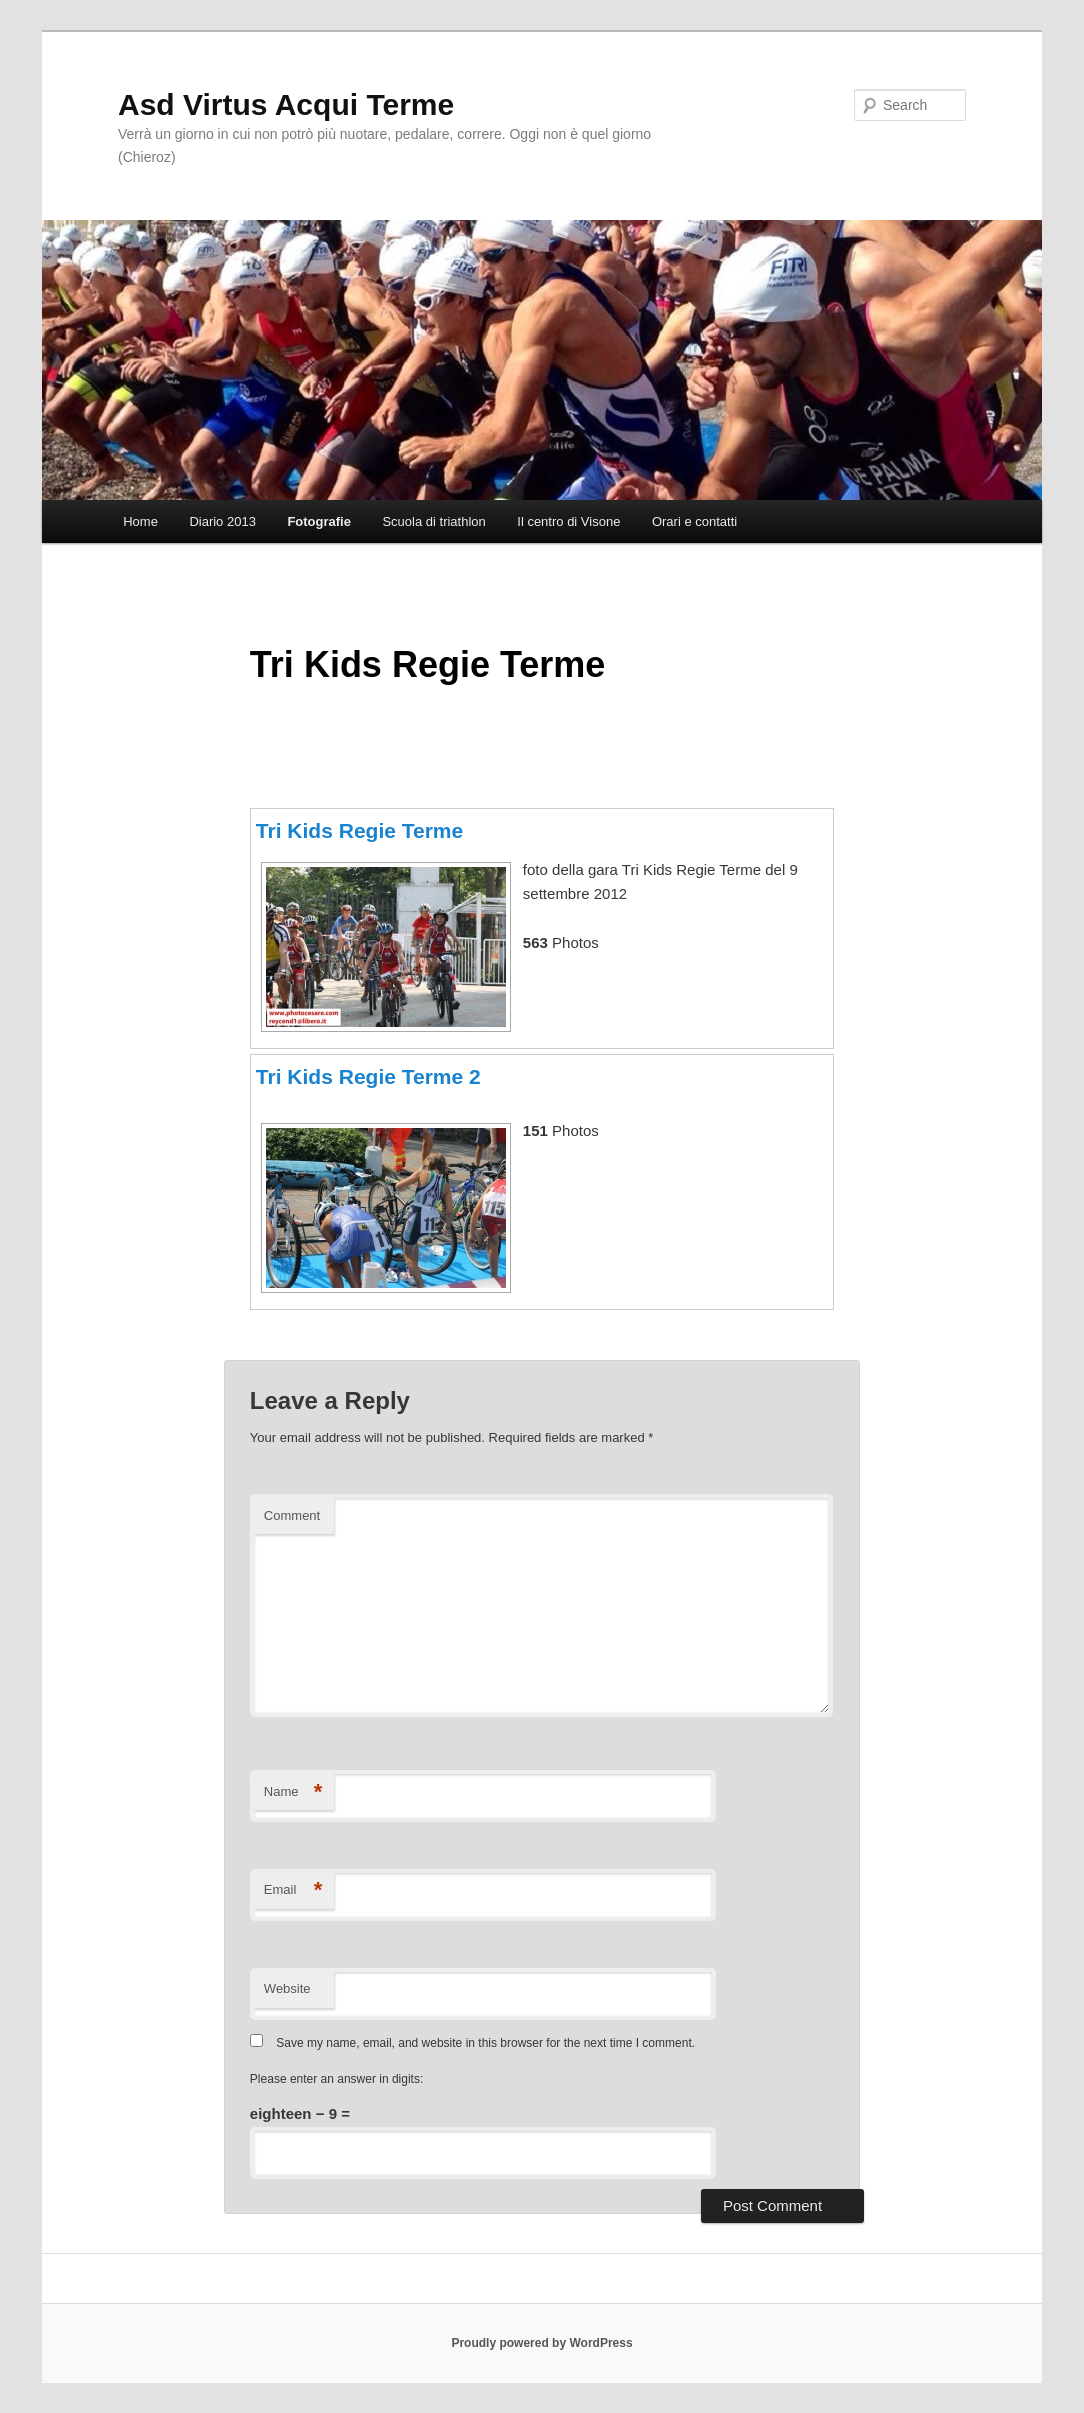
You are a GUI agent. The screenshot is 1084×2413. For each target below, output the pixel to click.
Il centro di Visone (568, 521)
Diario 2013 (222, 521)
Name (293, 1792)
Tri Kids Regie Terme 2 (368, 1076)
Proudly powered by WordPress (541, 2343)
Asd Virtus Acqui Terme (286, 104)
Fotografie (319, 521)
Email (293, 1890)
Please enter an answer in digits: (336, 2079)
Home (140, 521)
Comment (292, 1515)
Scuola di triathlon (433, 521)
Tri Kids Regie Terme (359, 830)
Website (287, 1988)
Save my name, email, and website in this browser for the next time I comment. (485, 2043)
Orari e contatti (694, 521)
